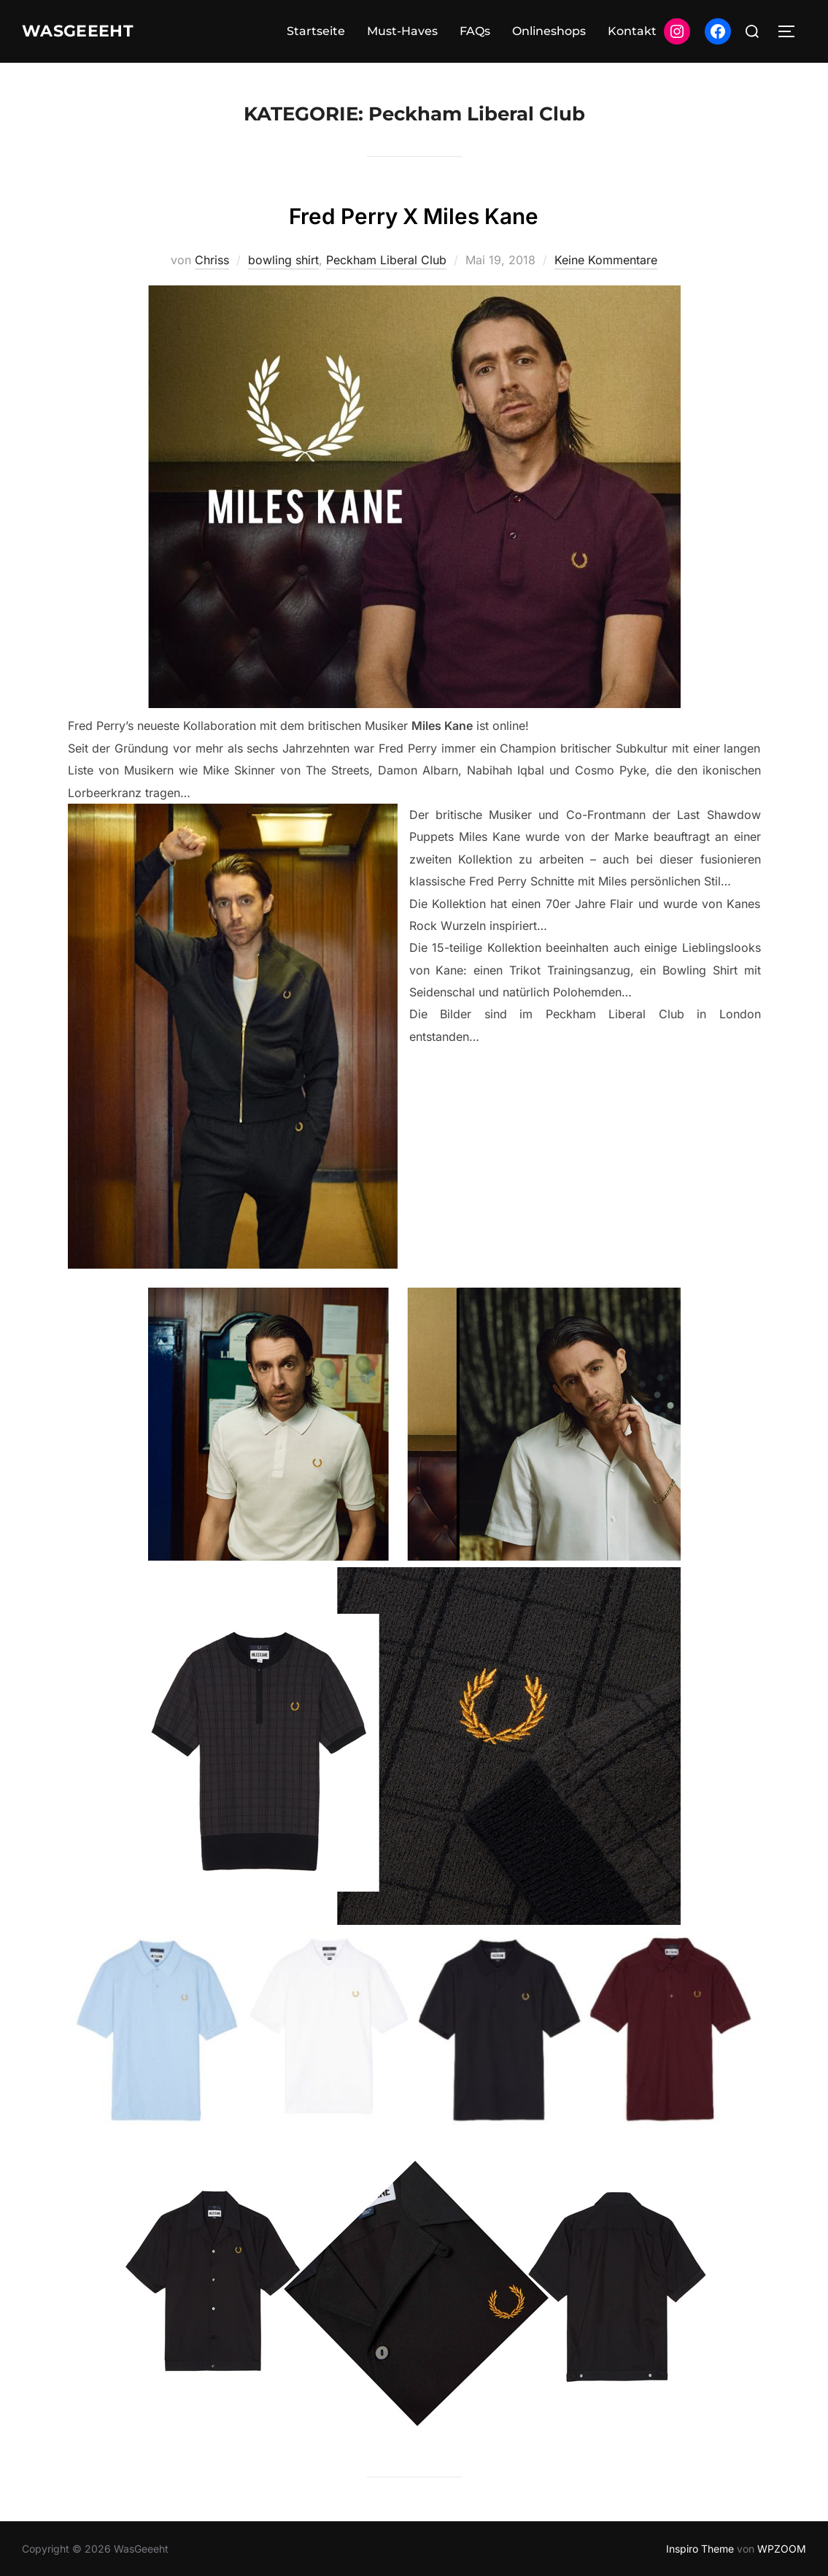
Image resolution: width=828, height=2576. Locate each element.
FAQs (475, 31)
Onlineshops (549, 31)
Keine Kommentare (605, 260)
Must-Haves (402, 31)
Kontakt (632, 31)
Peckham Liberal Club (386, 260)
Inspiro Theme (700, 2548)
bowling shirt (283, 260)
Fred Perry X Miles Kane (413, 212)
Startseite (316, 31)
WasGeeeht (88, 31)
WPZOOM (781, 2548)
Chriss (212, 260)
